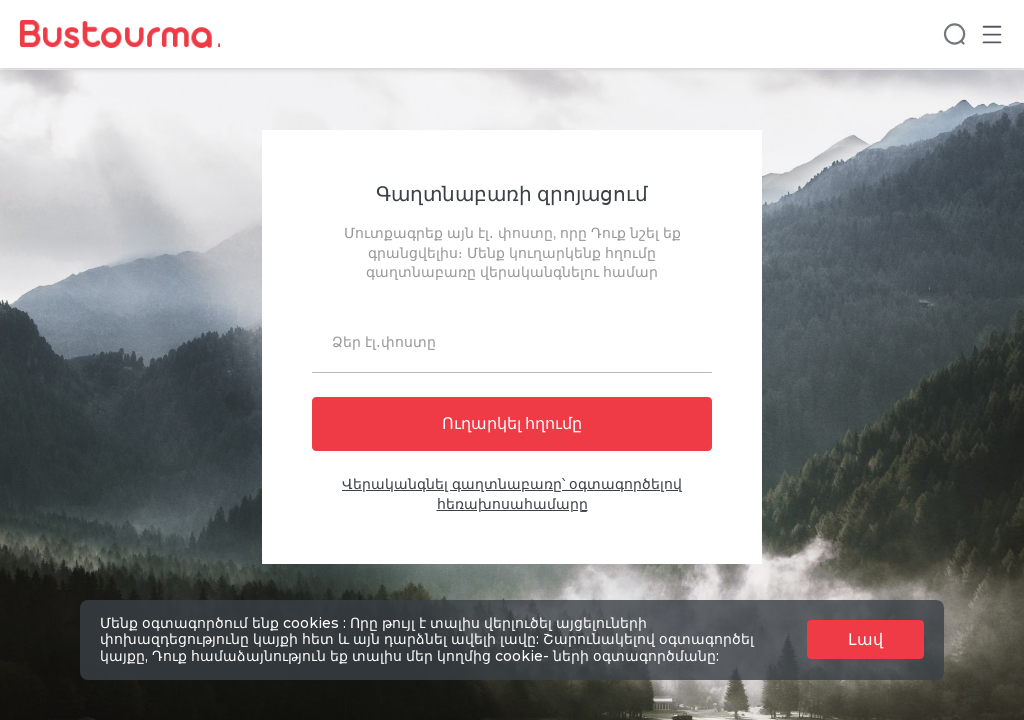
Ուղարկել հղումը (512, 424)
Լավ (865, 639)
